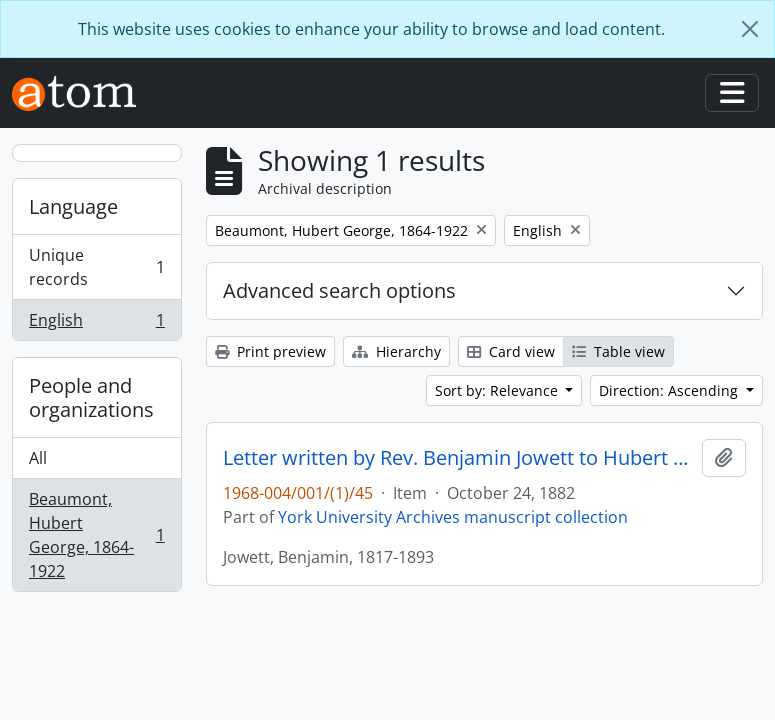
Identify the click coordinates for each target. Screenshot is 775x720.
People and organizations (91, 397)
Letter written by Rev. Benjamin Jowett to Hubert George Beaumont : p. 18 (458, 458)
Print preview (270, 351)
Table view (618, 351)
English (96, 324)
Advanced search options (339, 290)
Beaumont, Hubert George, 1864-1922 (96, 535)
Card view (511, 351)
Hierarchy (396, 351)
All (38, 458)
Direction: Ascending (670, 390)
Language (73, 206)
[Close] (750, 29)
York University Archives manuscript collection (453, 517)
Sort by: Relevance (498, 390)
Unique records (96, 267)
